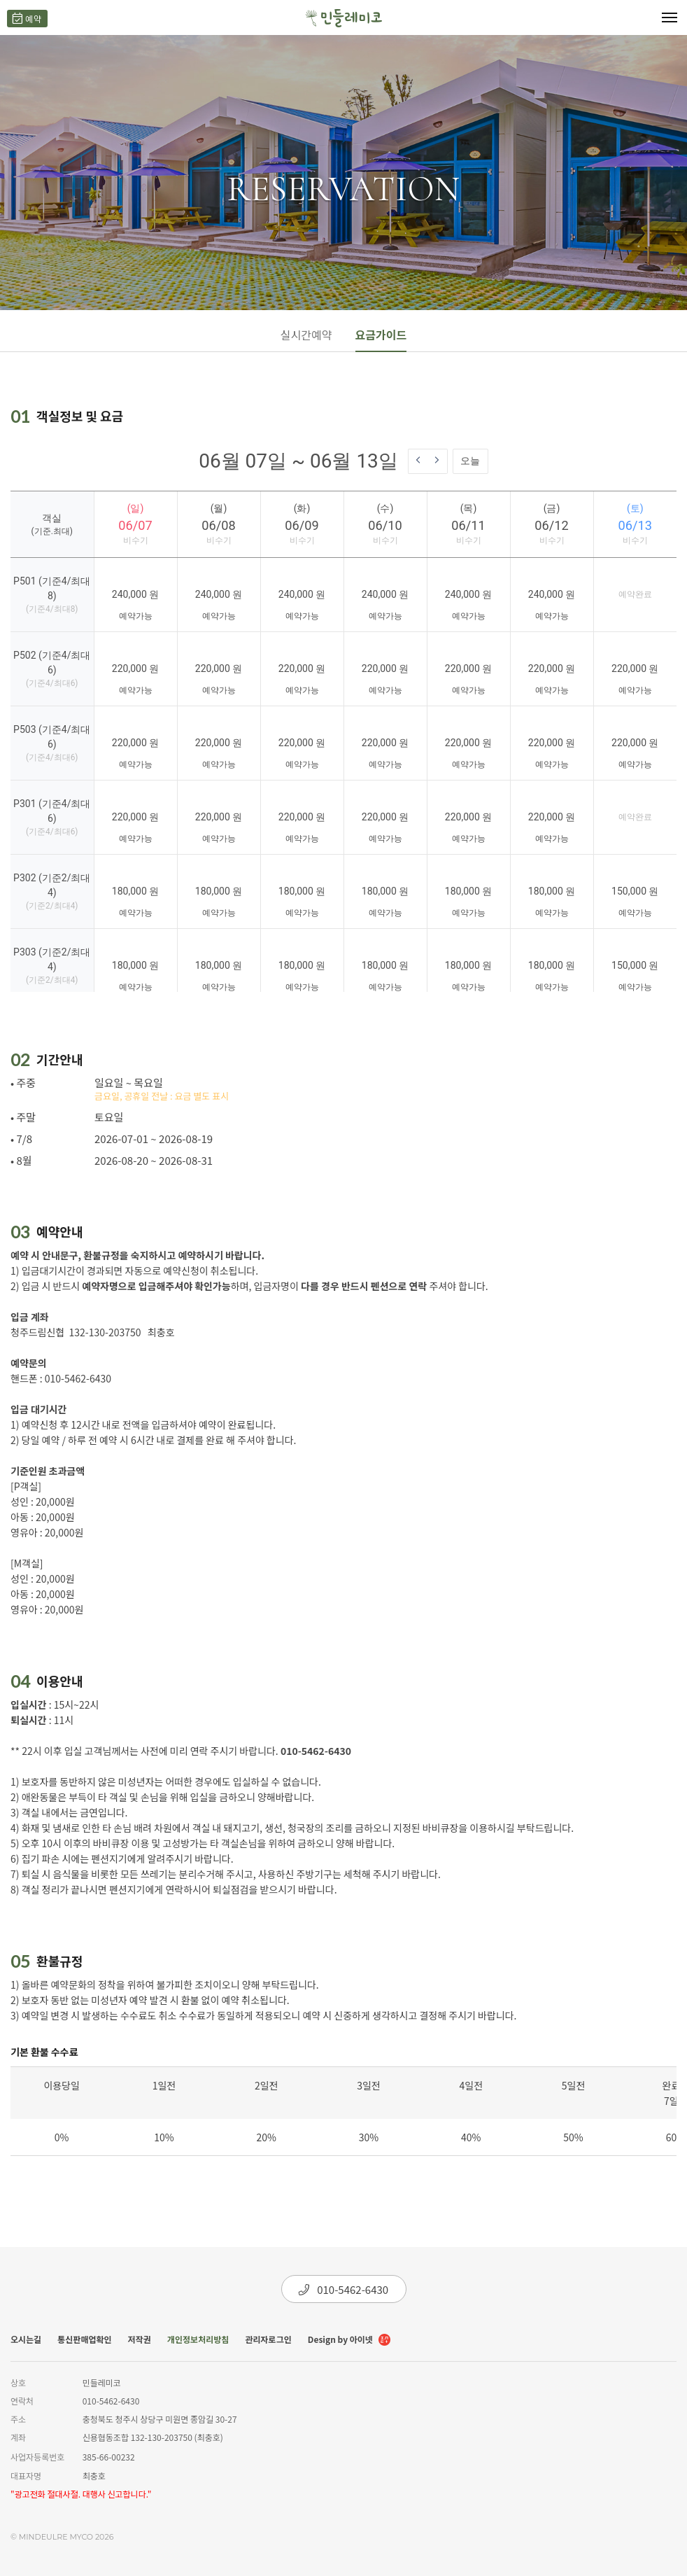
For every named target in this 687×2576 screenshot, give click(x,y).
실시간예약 (306, 334)
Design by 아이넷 (349, 2340)
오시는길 (25, 2339)
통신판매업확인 (84, 2339)
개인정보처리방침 (198, 2339)
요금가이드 (381, 334)
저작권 (139, 2339)
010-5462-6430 (343, 2289)
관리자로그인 (268, 2339)
